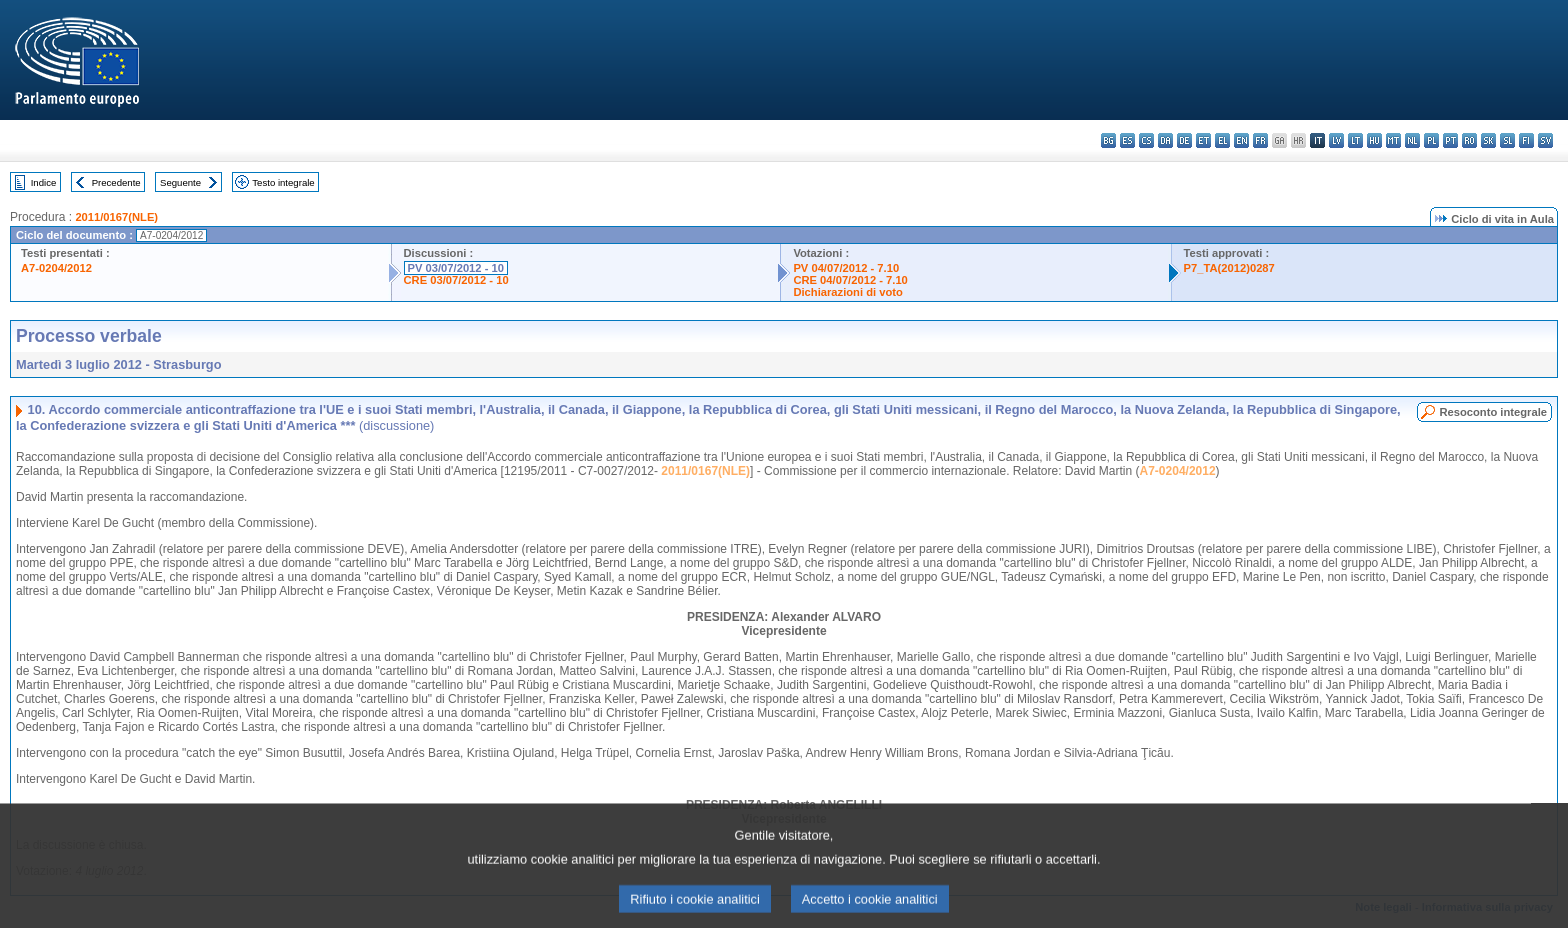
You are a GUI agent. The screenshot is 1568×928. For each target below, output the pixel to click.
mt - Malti (1393, 140)
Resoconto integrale (1493, 412)
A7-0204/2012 (56, 268)
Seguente (180, 182)
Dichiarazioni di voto (847, 292)
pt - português (1450, 140)
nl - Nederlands (1412, 140)
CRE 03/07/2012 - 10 (456, 280)
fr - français (1260, 140)
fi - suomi (1526, 140)
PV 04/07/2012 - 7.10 (846, 268)
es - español (1127, 140)
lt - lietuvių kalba (1355, 140)
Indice (44, 182)
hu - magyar (1374, 140)
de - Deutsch (1184, 140)
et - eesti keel (1203, 140)
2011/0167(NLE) (116, 217)
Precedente (116, 182)
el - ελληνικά (1222, 140)
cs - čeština (1146, 140)
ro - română (1469, 140)
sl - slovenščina (1507, 140)
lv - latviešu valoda (1336, 140)
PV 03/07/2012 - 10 (456, 268)
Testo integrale (283, 182)
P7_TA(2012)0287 (1229, 268)
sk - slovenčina (1488, 140)
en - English (1241, 140)
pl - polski (1431, 140)
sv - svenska (1545, 140)
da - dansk (1165, 140)
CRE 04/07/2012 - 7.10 (850, 280)
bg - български (1108, 140)
